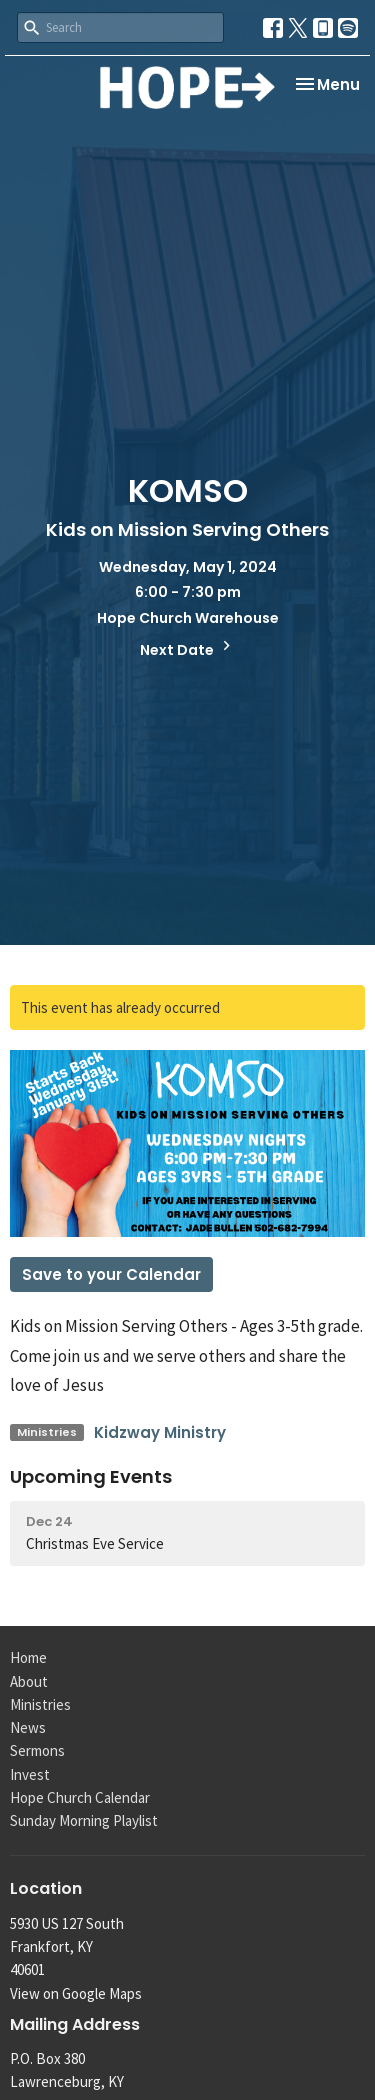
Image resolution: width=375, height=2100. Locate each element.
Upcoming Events (91, 1476)
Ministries (40, 1704)
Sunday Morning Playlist (84, 1820)
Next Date (188, 648)
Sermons (37, 1750)
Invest (30, 1774)
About (29, 1681)
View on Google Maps (76, 1993)
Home (28, 1657)
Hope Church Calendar (80, 1797)
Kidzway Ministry (160, 1432)
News (28, 1727)
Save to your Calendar (111, 1274)
